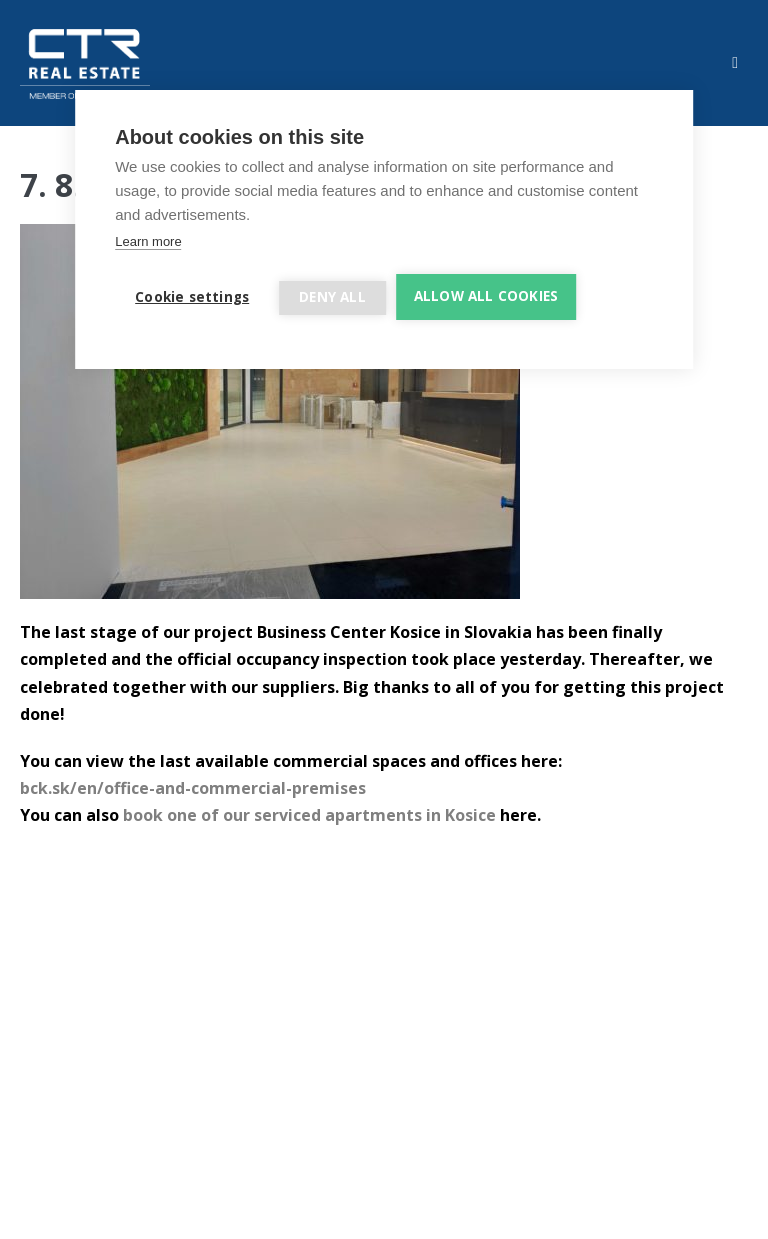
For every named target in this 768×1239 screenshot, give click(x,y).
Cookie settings (192, 297)
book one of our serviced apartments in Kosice (309, 815)
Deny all (332, 297)
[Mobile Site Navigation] (735, 63)
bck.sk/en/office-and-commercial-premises (193, 788)
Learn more (148, 241)
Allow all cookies (486, 296)
